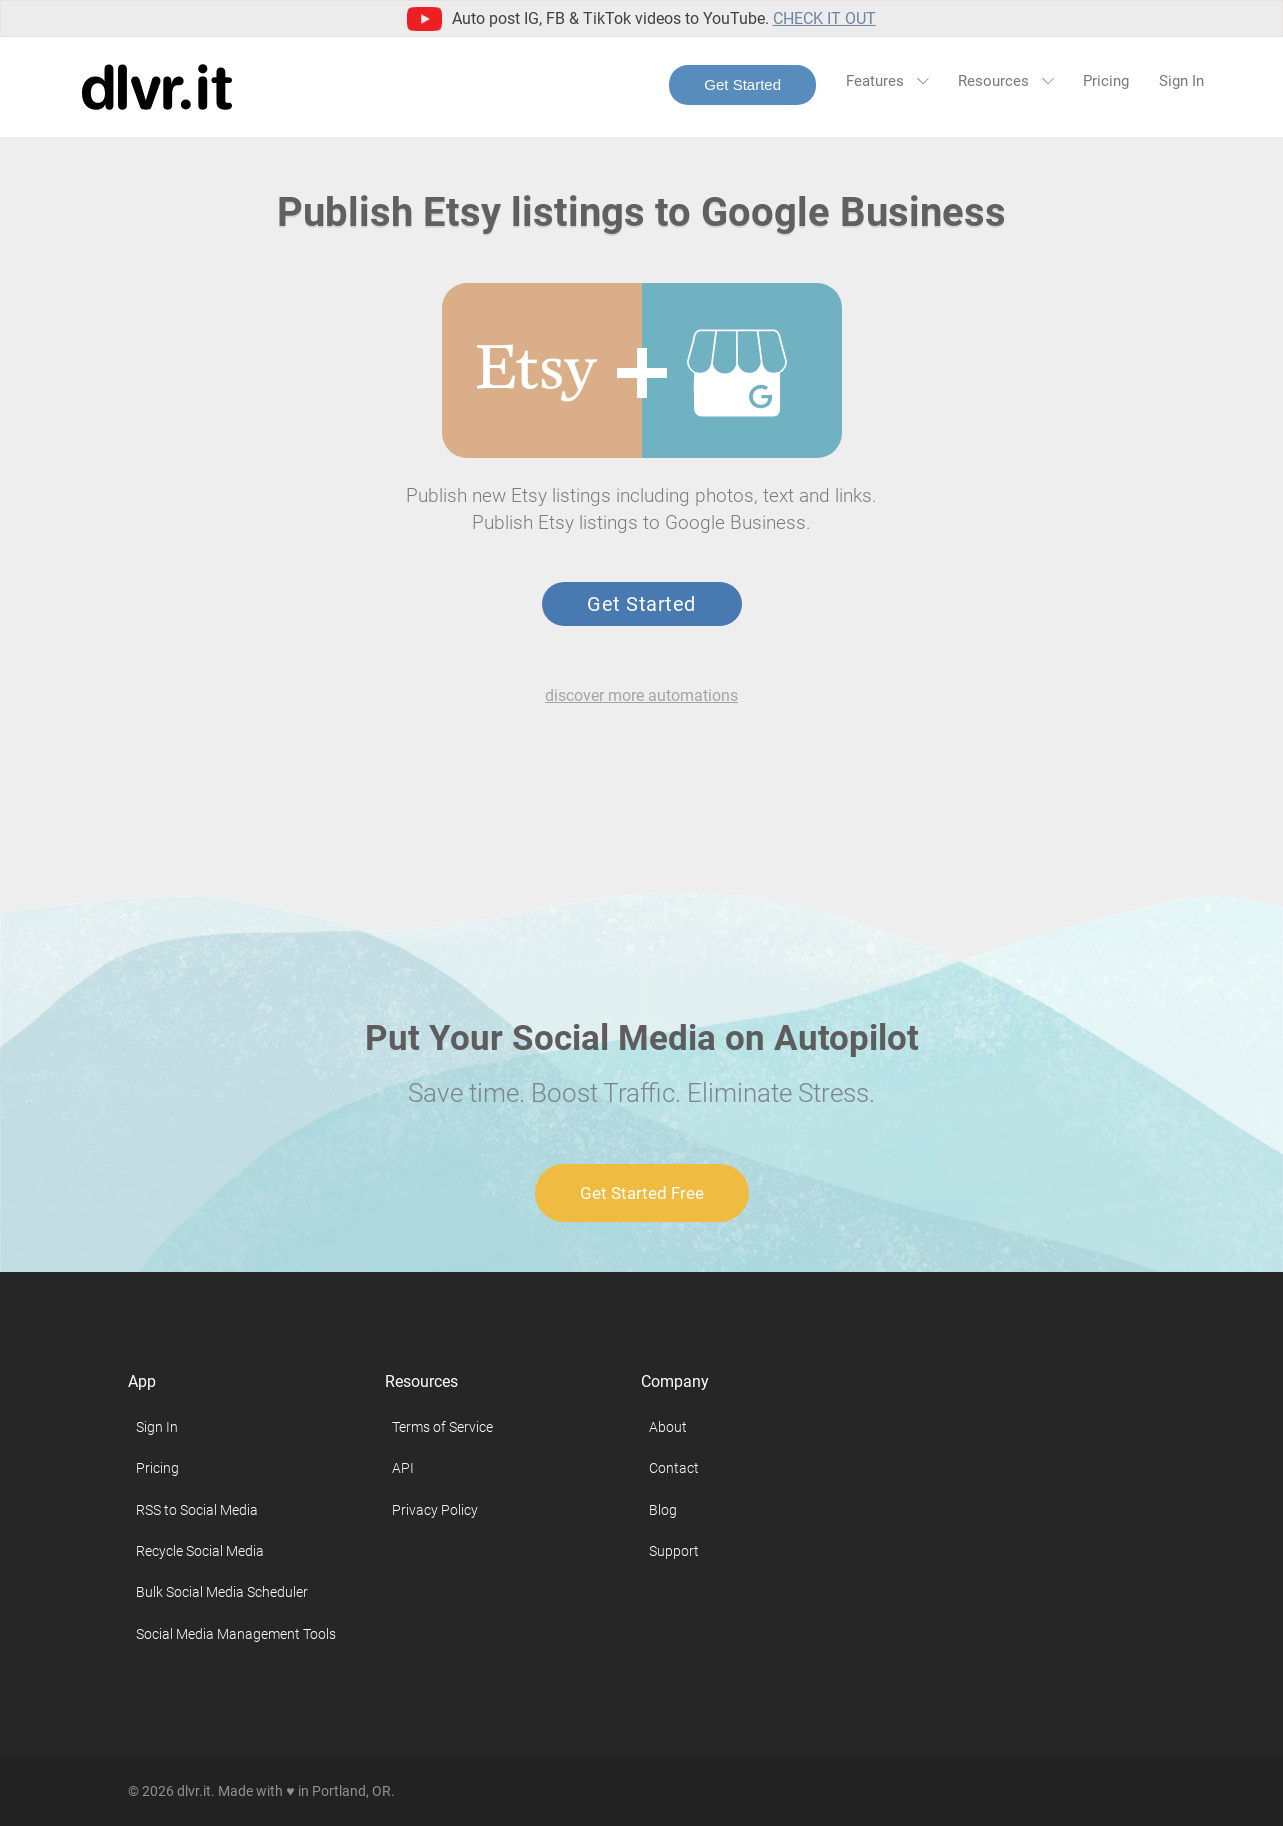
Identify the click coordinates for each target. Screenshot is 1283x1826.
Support (674, 1551)
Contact (674, 1468)
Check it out (824, 18)
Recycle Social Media (200, 1551)
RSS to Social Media (197, 1510)
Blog (663, 1510)
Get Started (742, 84)
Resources (1005, 81)
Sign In (1181, 81)
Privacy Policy (435, 1510)
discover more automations (641, 695)
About (668, 1427)
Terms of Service (442, 1427)
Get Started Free (642, 1193)
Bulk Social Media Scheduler (222, 1592)
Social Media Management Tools (236, 1634)
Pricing (1106, 81)
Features (887, 81)
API (403, 1468)
